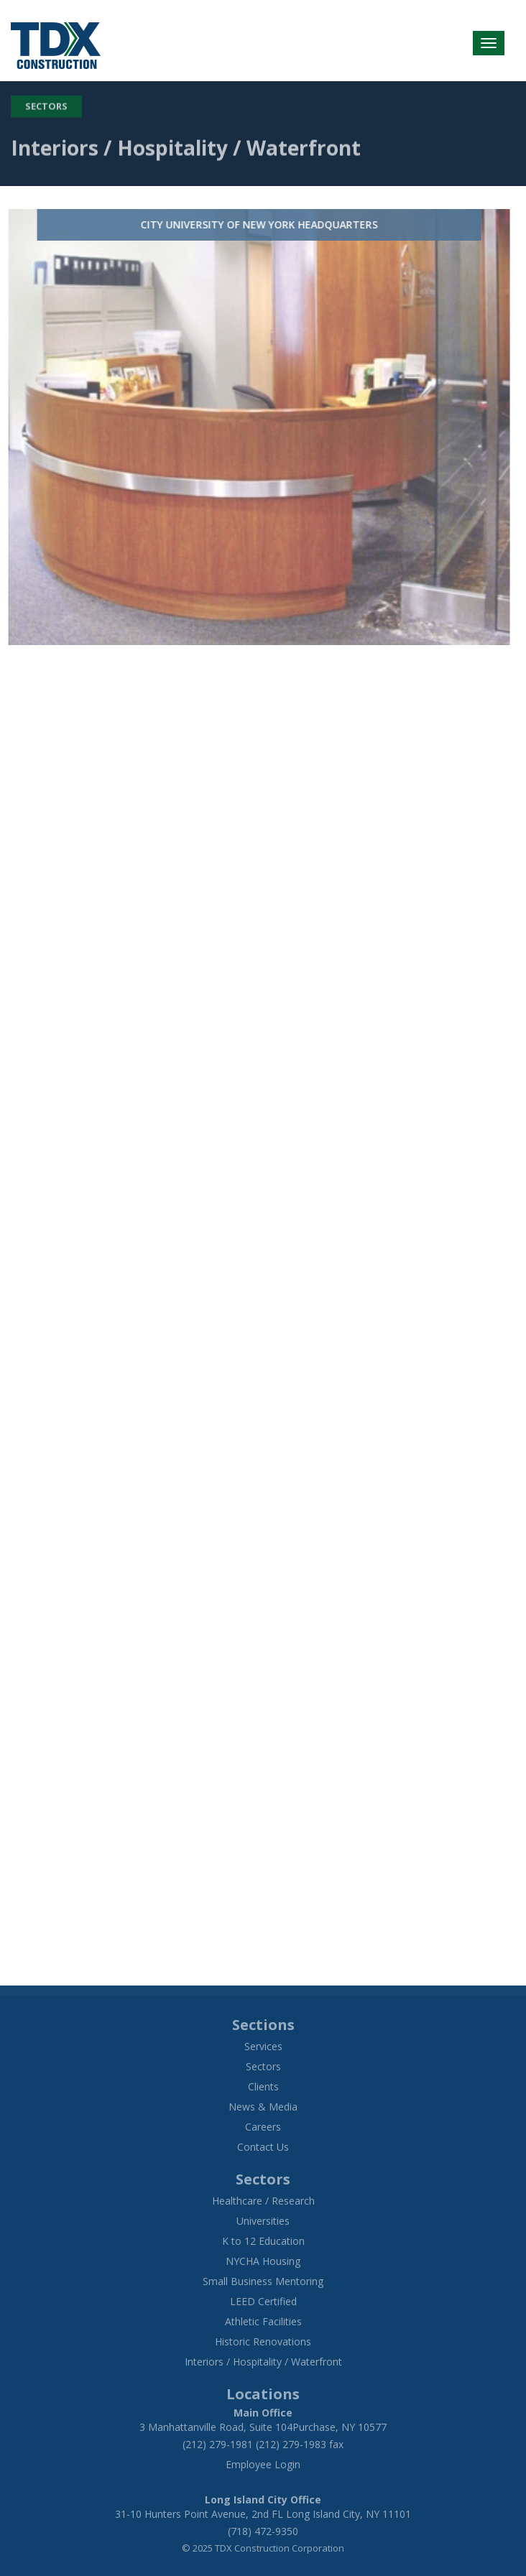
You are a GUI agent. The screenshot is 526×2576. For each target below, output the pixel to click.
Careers (263, 2126)
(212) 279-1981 (218, 2444)
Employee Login (263, 2464)
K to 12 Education (263, 2241)
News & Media (263, 2106)
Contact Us (263, 2147)
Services (263, 2046)
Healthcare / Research (263, 2200)
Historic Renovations (263, 2341)
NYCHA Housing (263, 2261)
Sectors (46, 103)
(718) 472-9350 (263, 2531)
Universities (263, 2221)
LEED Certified (263, 2301)
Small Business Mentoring (263, 2281)
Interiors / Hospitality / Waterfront (263, 2361)
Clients (263, 2086)
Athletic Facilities (263, 2321)
